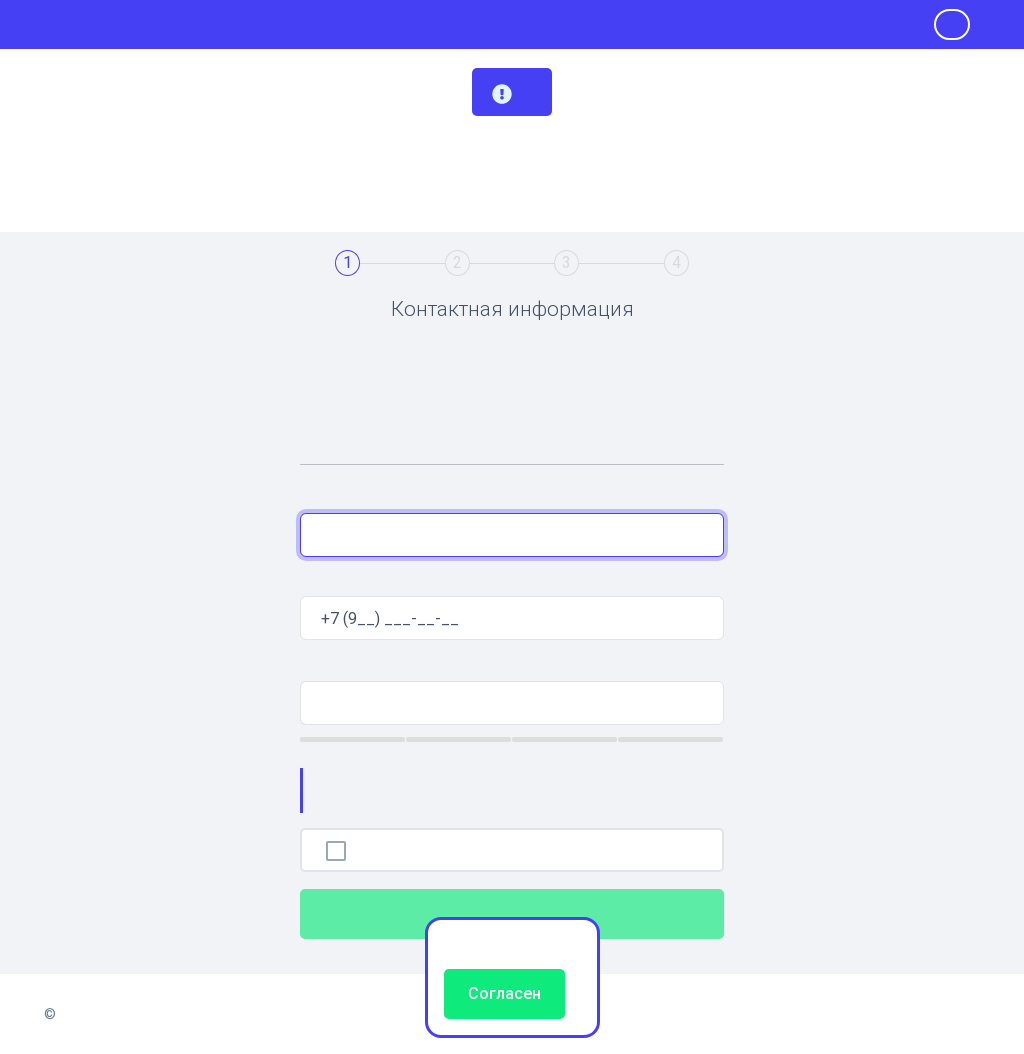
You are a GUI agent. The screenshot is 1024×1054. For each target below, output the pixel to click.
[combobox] (512, 535)
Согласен (504, 993)
